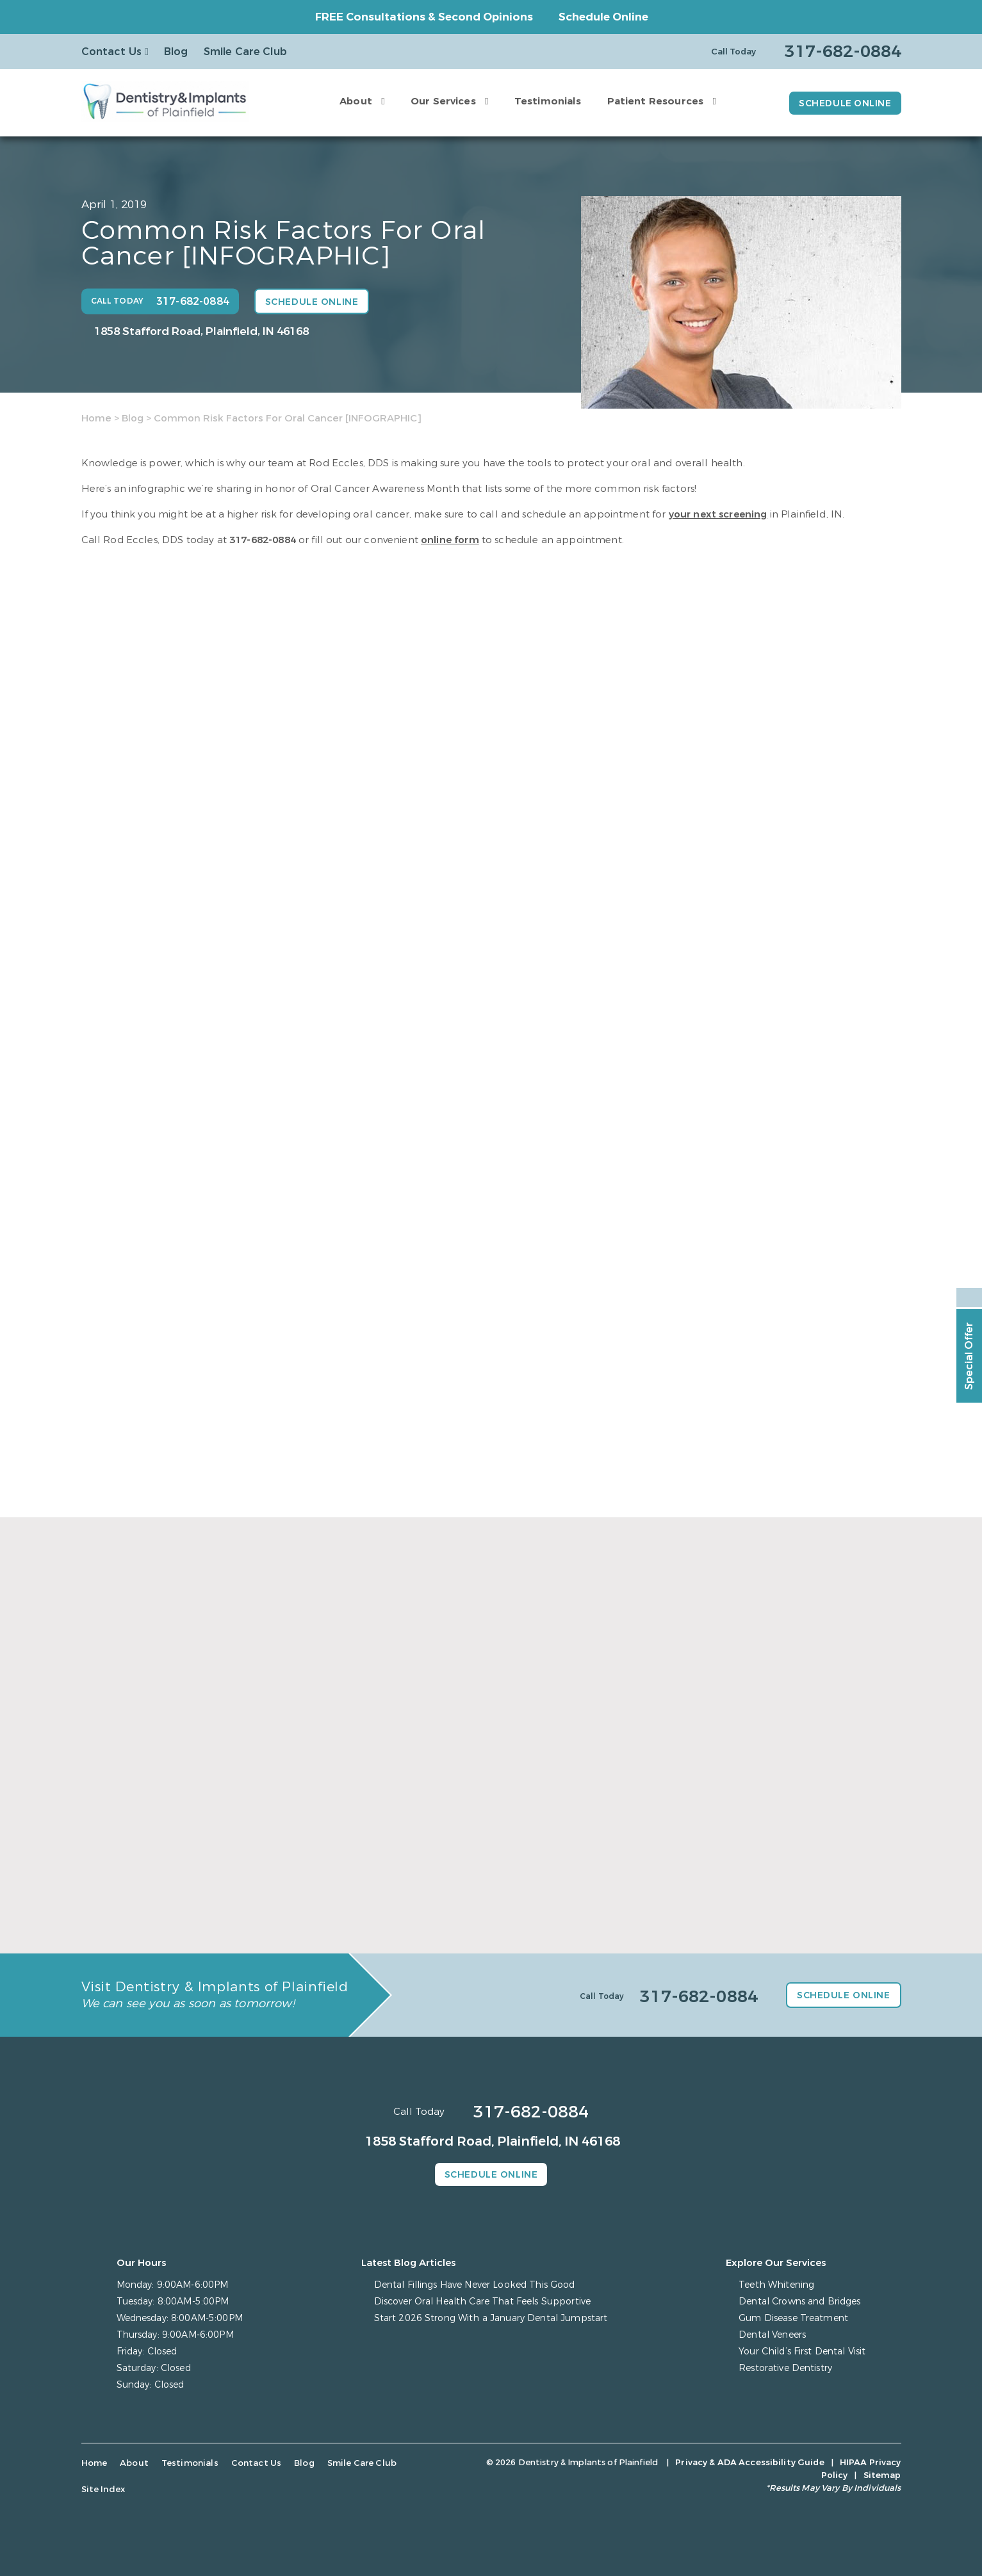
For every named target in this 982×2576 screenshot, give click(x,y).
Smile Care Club (245, 51)
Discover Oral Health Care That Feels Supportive (482, 2301)
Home (96, 418)
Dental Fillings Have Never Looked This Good (474, 2285)
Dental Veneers (772, 2335)
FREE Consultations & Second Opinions (424, 17)
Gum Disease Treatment (793, 2318)
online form (450, 540)
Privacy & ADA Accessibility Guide (749, 2462)
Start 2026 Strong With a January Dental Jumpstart (491, 2318)
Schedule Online (603, 17)
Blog (176, 51)
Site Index (102, 2489)
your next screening (718, 514)
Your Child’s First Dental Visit (802, 2351)
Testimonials (547, 101)
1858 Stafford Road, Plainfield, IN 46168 (201, 331)
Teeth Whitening (776, 2285)
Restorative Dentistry (785, 2368)
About (355, 101)
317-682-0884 (262, 540)
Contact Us (111, 51)
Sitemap (882, 2475)
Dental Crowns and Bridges (800, 2301)
